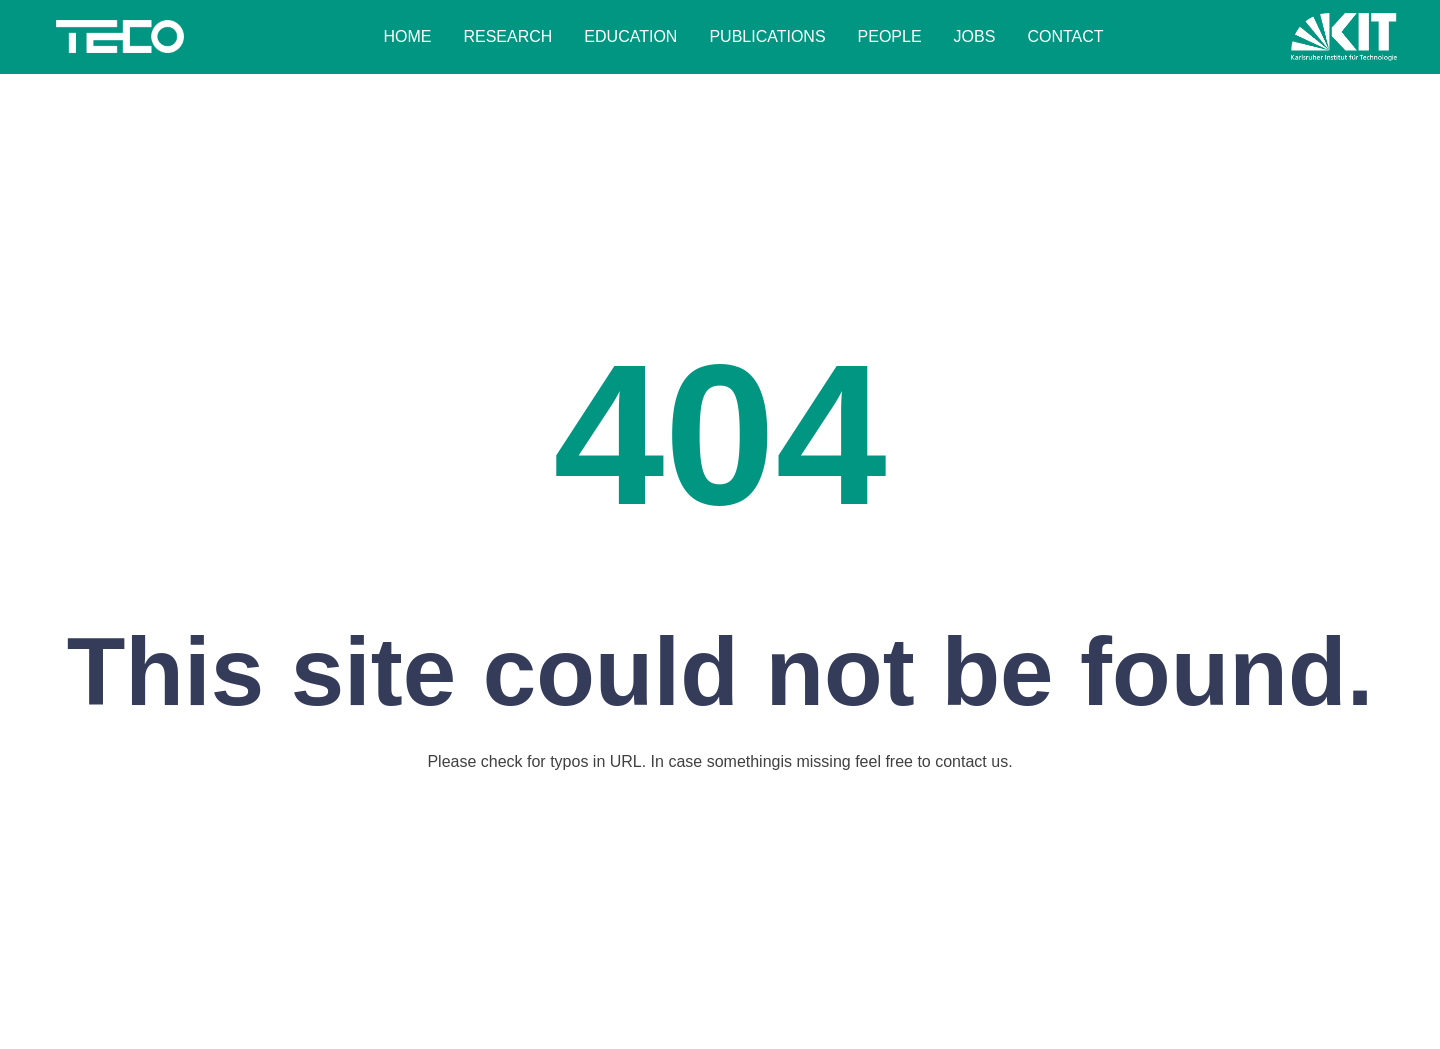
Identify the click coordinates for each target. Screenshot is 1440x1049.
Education (630, 36)
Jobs (975, 36)
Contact (1065, 36)
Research (507, 36)
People (890, 36)
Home (407, 36)
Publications (767, 36)
